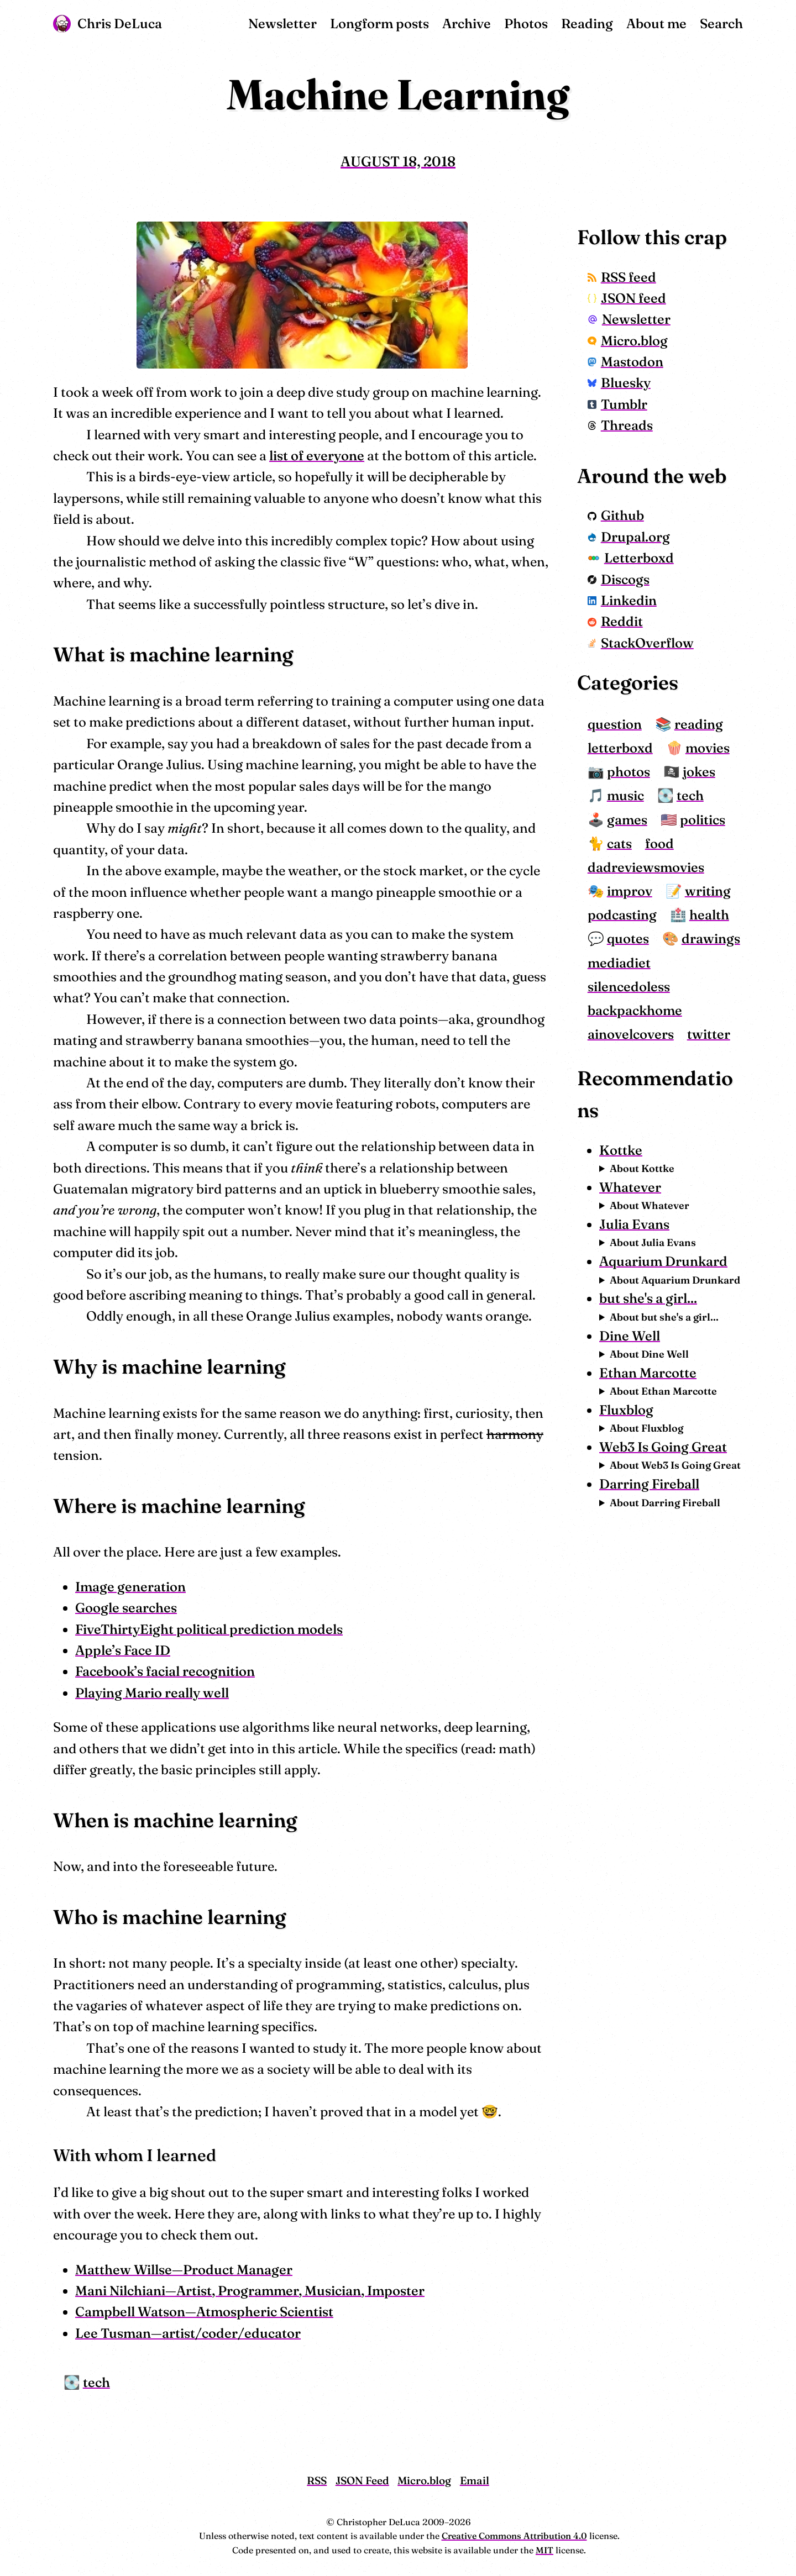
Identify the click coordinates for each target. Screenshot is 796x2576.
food (659, 843)
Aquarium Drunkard (663, 1261)
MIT (544, 2550)
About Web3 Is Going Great (675, 1465)
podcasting (622, 915)
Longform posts (379, 23)
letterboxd (620, 748)
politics (702, 820)
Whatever (630, 1187)
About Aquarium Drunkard (675, 1280)
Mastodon (625, 362)
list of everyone (316, 456)
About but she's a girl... (664, 1317)
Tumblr (617, 404)
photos (628, 772)
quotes (628, 938)
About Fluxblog (646, 1428)
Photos (526, 23)
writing (708, 891)
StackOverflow (641, 643)
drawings (711, 938)
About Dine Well (649, 1354)
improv (629, 891)
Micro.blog (628, 341)
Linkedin (622, 600)
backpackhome (635, 1010)
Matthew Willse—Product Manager (183, 2270)
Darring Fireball (649, 1484)
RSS (317, 2480)
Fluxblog (626, 1410)
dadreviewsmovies (646, 867)
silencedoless (629, 987)
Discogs (619, 579)
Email (474, 2480)
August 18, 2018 (398, 160)
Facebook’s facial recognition (165, 1671)
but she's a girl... (648, 1298)
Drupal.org (629, 537)
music (625, 795)
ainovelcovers (631, 1034)
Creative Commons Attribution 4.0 (514, 2535)
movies (707, 748)
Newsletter (282, 23)
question (615, 724)
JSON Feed (362, 2480)
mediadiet (619, 963)
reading (698, 724)
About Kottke (642, 1168)
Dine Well (629, 1336)
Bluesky (619, 383)
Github (616, 515)
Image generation (130, 1587)
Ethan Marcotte (647, 1373)
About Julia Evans (653, 1242)
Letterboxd (631, 558)
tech (96, 2382)
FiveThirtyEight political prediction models (209, 1629)
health (709, 915)
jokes (699, 772)
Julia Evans (634, 1224)
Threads (620, 425)
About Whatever (649, 1205)
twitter (708, 1034)
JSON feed (627, 298)
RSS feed (622, 277)
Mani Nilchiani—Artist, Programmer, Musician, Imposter (250, 2291)
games (627, 820)
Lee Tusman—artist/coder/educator (188, 2333)
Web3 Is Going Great (663, 1447)
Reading (587, 23)
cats (619, 843)
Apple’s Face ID (122, 1650)
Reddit (615, 621)
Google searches (126, 1608)
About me (656, 23)
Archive (466, 23)
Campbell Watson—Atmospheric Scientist (204, 2312)
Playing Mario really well (152, 1693)
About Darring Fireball (665, 1502)
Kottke (620, 1150)
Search (721, 23)
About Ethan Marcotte (663, 1391)
